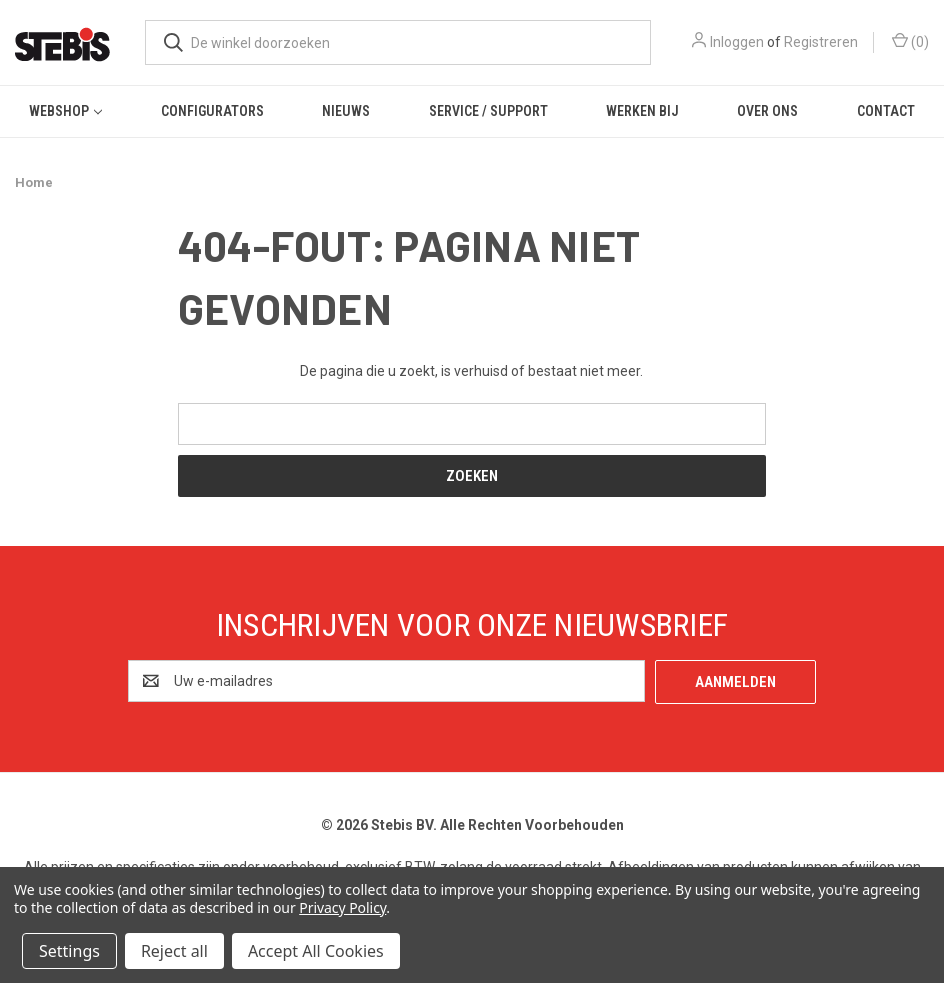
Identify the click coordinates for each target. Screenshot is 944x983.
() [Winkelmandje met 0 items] (910, 41)
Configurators (212, 111)
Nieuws (346, 111)
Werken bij (642, 111)
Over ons (767, 111)
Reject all (174, 951)
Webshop (65, 111)
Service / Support (488, 111)
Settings (69, 951)
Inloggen (737, 42)
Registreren (821, 42)
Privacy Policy (342, 907)
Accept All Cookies (316, 951)
